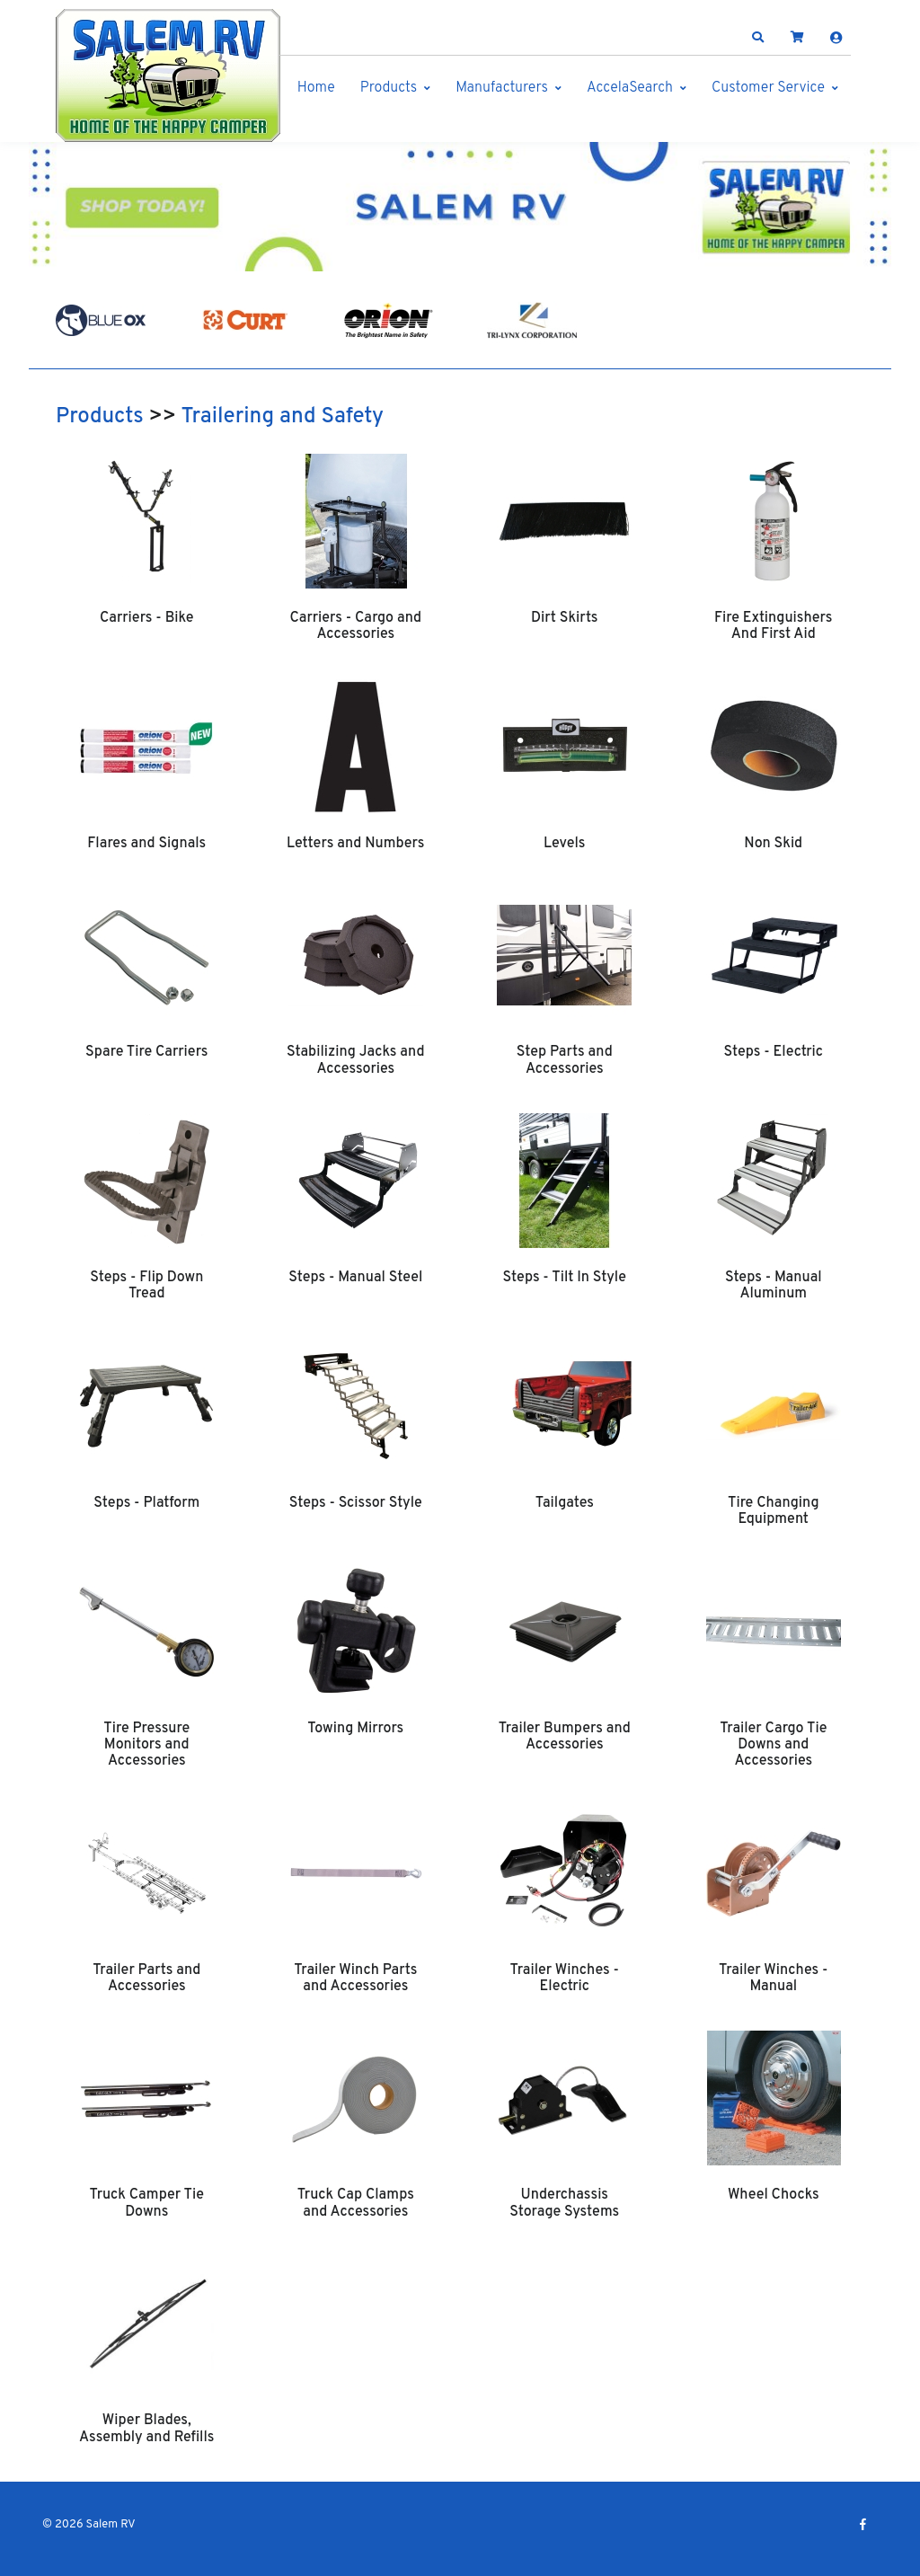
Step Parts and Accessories (565, 1060)
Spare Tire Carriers (146, 1052)
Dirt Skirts (564, 618)
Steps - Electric (773, 1052)
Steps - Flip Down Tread (146, 1286)
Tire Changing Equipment (773, 1511)
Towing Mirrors (355, 1729)
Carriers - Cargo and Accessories (355, 626)
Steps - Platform (146, 1503)
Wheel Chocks (773, 2195)
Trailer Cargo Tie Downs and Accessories (773, 1745)
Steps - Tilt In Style (564, 1278)
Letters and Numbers (355, 844)
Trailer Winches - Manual (773, 1978)
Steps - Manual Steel (355, 1278)
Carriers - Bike (146, 618)
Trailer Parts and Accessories (146, 1978)
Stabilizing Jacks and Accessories (355, 1060)
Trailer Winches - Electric (564, 1978)
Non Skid (773, 844)
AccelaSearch (630, 88)
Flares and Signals (146, 844)
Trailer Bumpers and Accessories (565, 1737)
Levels (564, 844)
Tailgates (564, 1503)
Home (316, 88)
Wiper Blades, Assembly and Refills (146, 2429)
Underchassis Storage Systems (564, 2203)
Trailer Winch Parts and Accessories (355, 1978)
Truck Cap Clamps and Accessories (355, 2203)
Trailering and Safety (282, 416)
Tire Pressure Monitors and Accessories (146, 1745)
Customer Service (768, 88)
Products (388, 88)
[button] (758, 37)
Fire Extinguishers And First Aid (773, 626)
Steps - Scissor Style (355, 1503)
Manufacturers (502, 88)
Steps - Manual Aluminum (773, 1286)
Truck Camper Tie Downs (147, 2203)
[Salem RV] (168, 75)
